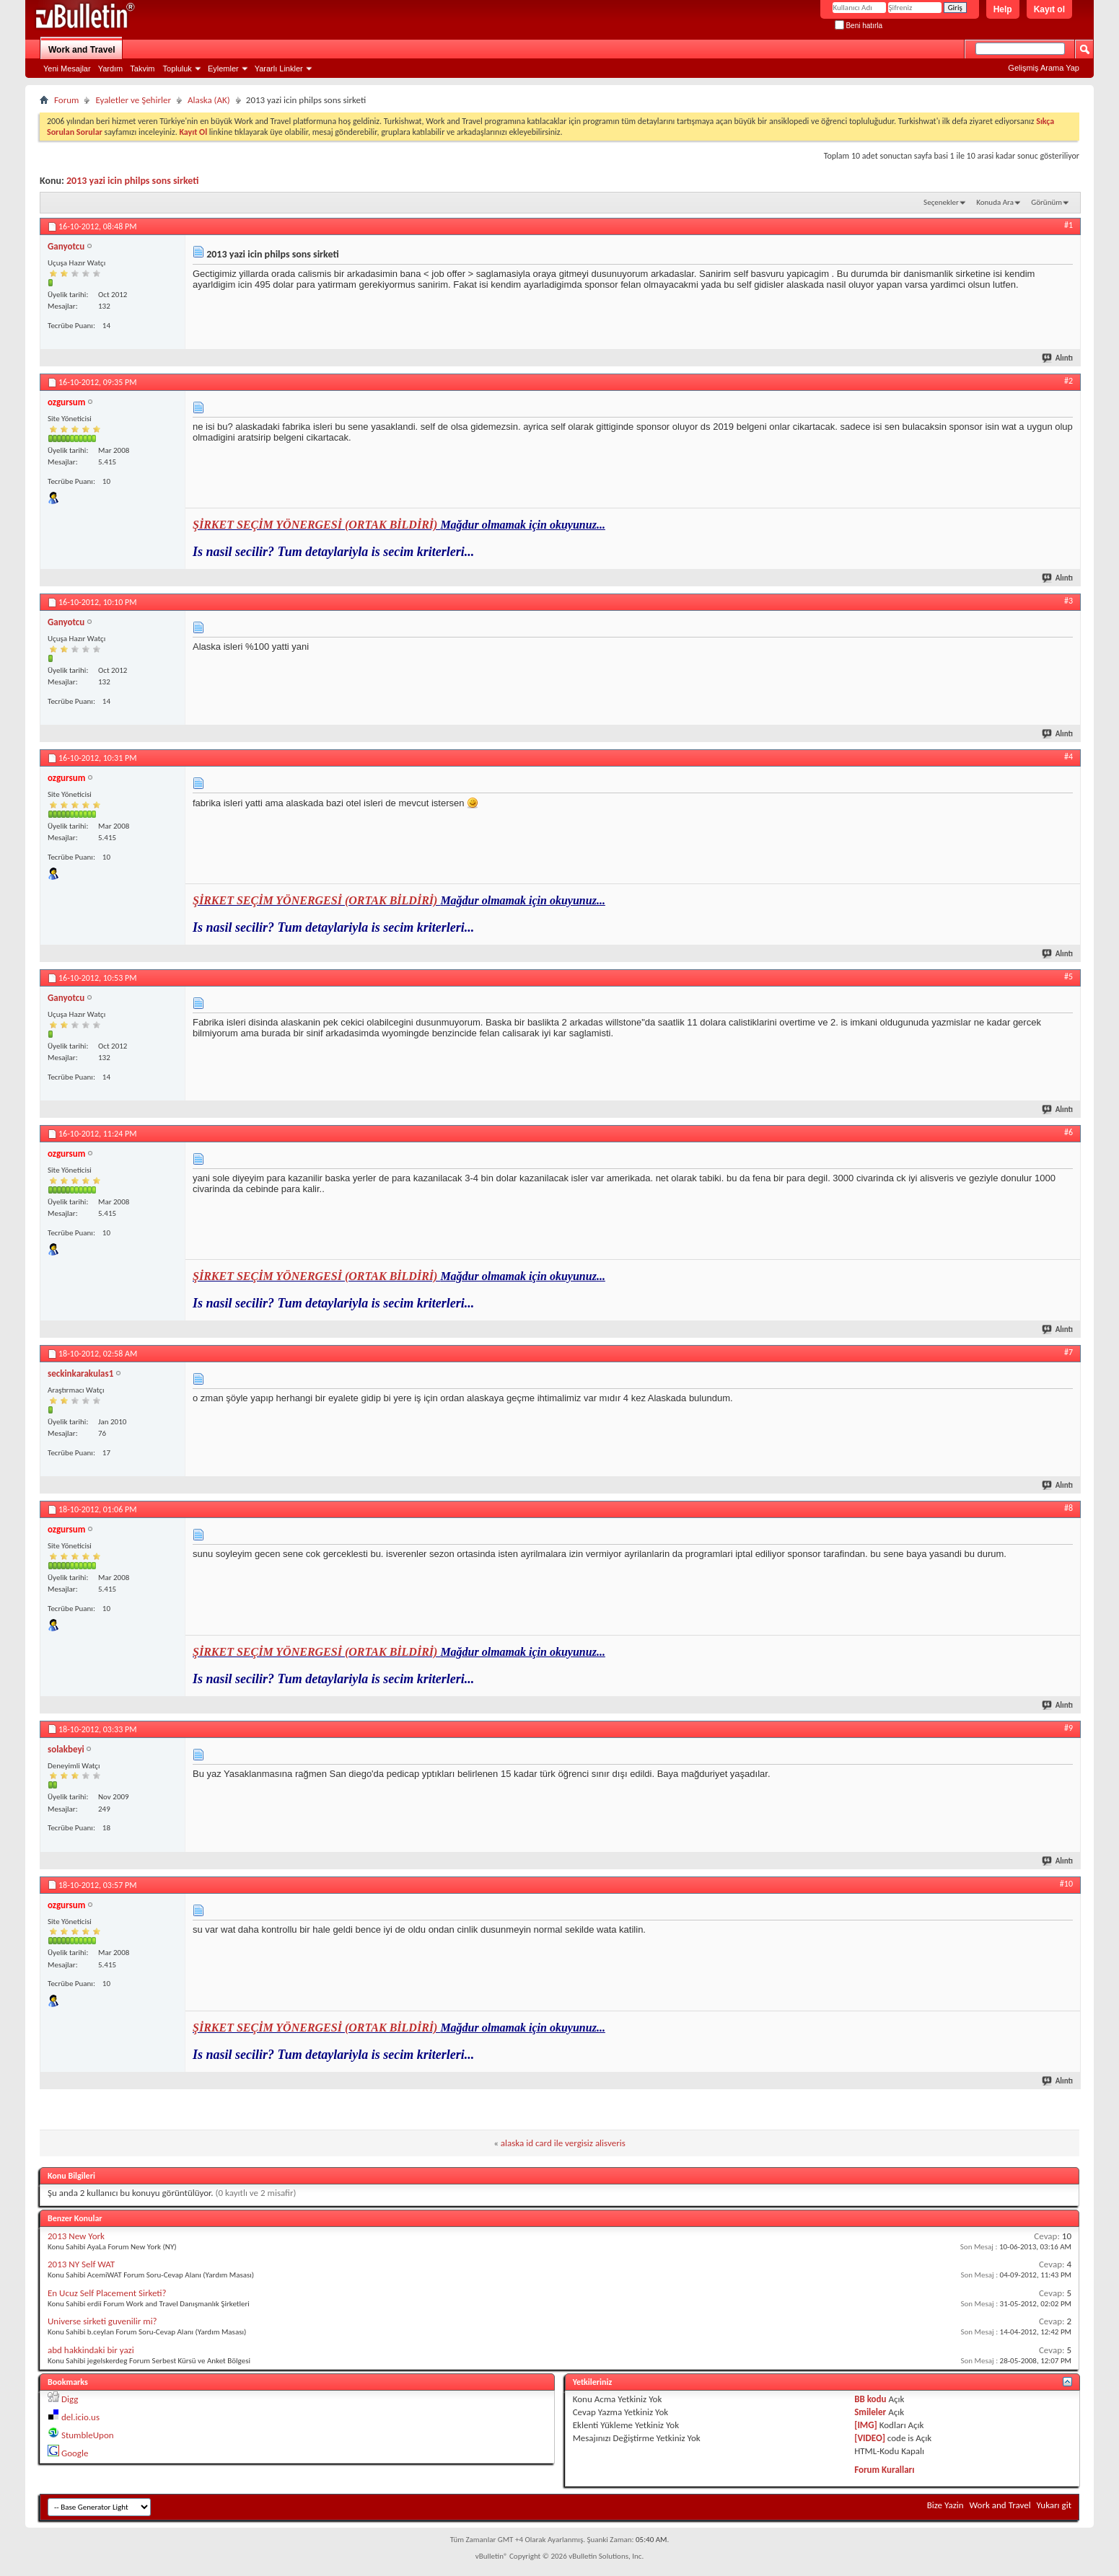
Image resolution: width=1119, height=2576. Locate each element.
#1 (1068, 225)
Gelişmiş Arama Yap (1043, 67)
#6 (1068, 1132)
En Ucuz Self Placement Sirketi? (107, 2293)
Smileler (870, 2412)
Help (1002, 9)
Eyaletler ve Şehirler (133, 99)
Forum (66, 99)
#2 (1068, 381)
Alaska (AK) (209, 99)
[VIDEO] (869, 2437)
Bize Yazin (945, 2505)
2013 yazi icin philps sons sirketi (132, 181)
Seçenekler (941, 202)
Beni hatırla (858, 26)
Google (74, 2453)
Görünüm (1046, 202)
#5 (1068, 976)
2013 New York (76, 2236)
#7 (1068, 1352)
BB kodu (870, 2399)
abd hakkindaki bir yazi (91, 2350)
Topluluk (177, 68)
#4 (1068, 756)
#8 (1068, 1508)
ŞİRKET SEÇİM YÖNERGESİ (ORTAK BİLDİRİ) (316, 525)
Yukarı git (1054, 2505)
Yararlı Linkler (279, 68)
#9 (1068, 1728)
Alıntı (1058, 358)
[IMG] (865, 2425)
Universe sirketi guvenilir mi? (102, 2321)
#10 (1066, 1884)
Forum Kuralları (884, 2469)
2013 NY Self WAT (81, 2264)
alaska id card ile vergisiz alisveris (563, 2143)
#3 (1068, 601)
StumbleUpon (87, 2435)
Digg (69, 2399)
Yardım (110, 68)
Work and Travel (81, 50)
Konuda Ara (995, 202)
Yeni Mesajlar (67, 68)
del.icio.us (80, 2417)
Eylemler (223, 68)
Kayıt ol (1049, 9)
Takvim (142, 68)
